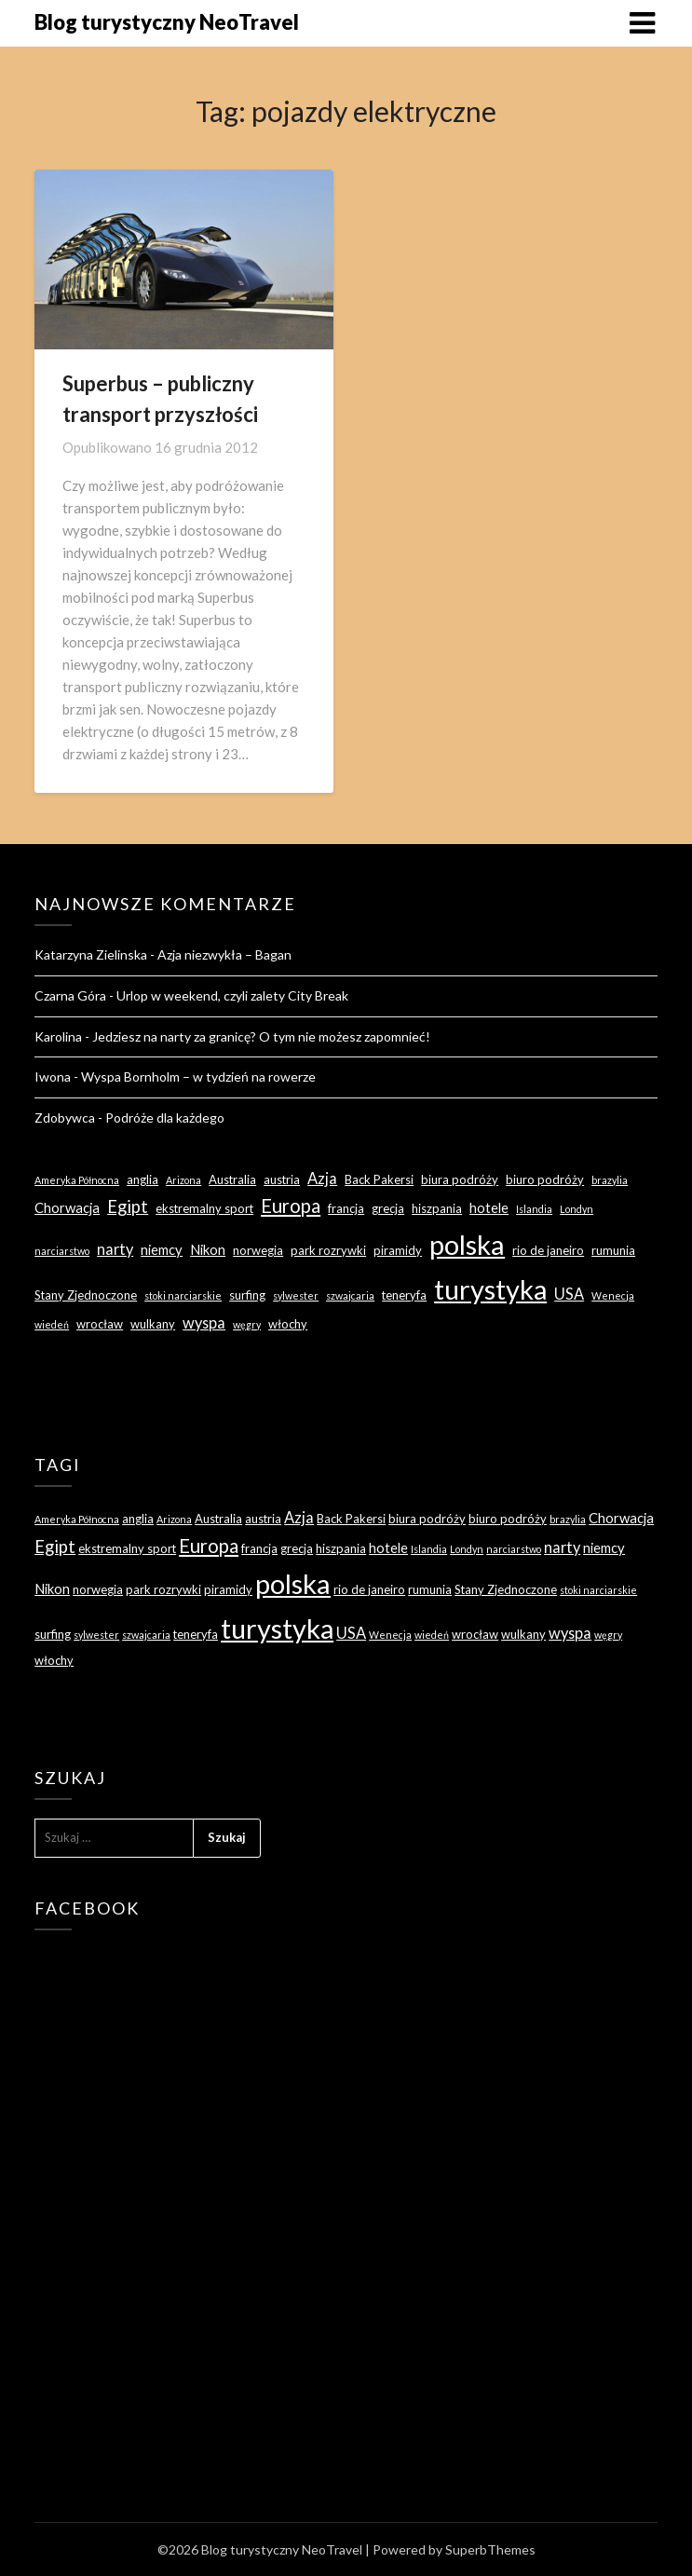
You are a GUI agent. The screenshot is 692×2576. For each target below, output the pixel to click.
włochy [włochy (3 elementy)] (287, 1323)
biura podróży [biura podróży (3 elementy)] (459, 1179)
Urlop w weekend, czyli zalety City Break (232, 995)
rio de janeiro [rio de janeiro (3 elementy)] (548, 1250)
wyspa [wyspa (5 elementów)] (204, 1322)
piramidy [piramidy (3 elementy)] (397, 1250)
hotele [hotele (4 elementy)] (489, 1207)
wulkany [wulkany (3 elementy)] (152, 1323)
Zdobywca (64, 1117)
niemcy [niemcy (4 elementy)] (162, 1249)
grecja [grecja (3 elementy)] (388, 1208)
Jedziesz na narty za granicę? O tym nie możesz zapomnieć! (261, 1036)
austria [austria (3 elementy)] (282, 1179)
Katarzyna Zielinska (90, 954)
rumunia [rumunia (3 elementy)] (613, 1250)
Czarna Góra (70, 995)
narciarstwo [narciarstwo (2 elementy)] (61, 1251)
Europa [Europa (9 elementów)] (290, 1205)
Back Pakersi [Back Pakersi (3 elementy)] (379, 1179)
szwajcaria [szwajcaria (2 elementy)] (350, 1295)
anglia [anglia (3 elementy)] (142, 1179)
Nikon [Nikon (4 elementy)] (207, 1249)
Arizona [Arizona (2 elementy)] (183, 1180)
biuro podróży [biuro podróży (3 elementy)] (545, 1179)
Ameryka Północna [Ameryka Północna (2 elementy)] (76, 1180)
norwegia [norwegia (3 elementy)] (258, 1250)
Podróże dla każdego (164, 1117)
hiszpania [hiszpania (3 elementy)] (437, 1208)
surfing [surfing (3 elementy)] (247, 1295)
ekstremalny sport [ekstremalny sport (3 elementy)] (204, 1208)
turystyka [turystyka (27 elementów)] (490, 1289)
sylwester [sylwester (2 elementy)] (296, 1295)
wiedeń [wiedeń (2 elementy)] (51, 1324)
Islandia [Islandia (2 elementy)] (534, 1209)
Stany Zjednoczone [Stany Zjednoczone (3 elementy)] (85, 1295)
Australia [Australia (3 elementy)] (232, 1179)
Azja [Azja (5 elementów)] (322, 1178)
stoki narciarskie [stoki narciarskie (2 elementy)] (183, 1295)
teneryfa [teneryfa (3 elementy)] (404, 1295)
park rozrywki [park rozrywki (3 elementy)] (328, 1250)
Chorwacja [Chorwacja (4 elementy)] (67, 1207)
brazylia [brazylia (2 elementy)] (609, 1180)
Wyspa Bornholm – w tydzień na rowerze (198, 1076)
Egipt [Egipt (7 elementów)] (127, 1206)
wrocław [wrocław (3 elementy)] (99, 1323)
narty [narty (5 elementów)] (115, 1249)
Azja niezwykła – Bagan (224, 954)
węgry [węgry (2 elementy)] (247, 1324)
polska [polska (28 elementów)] (467, 1244)
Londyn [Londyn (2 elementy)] (576, 1209)
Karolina (58, 1036)
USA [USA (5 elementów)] (569, 1293)
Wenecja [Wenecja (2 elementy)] (612, 1295)
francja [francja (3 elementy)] (346, 1208)
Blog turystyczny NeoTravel (166, 21)
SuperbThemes (490, 2549)
